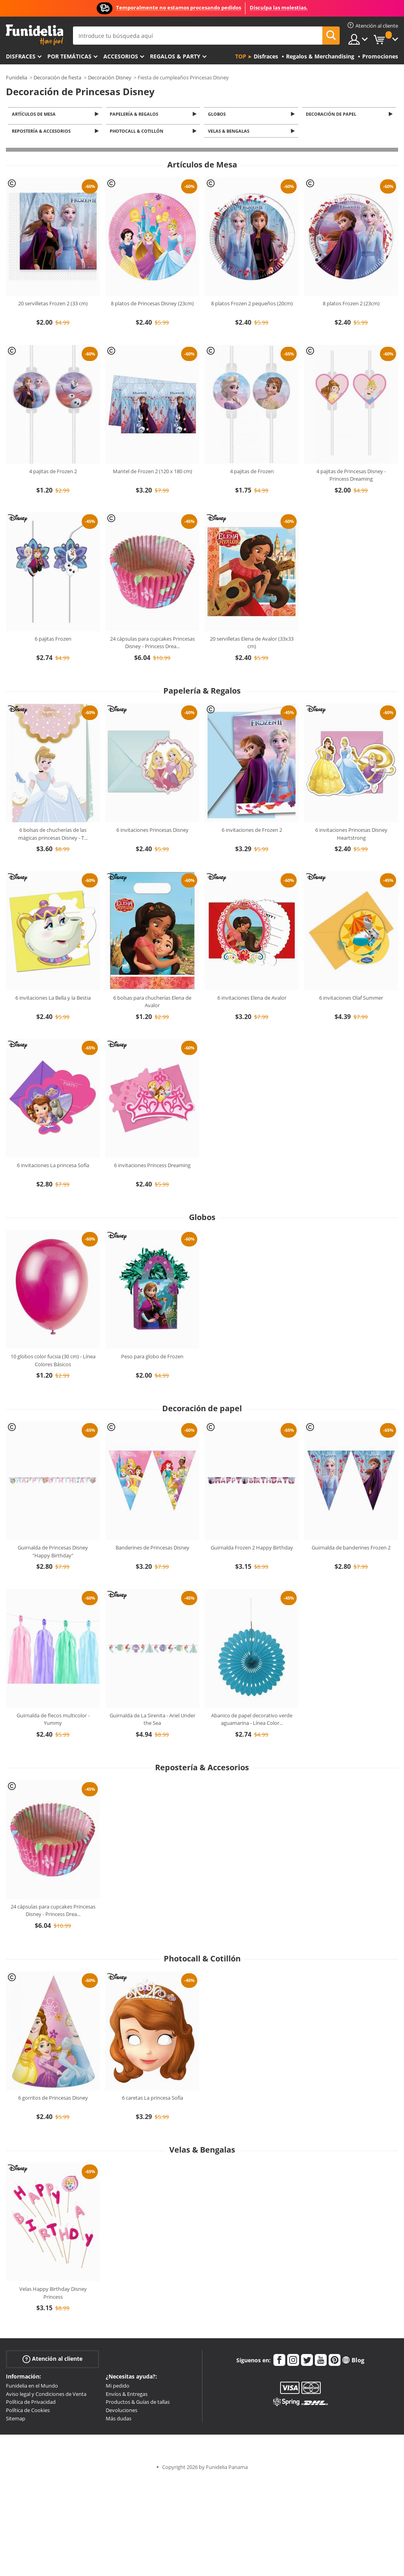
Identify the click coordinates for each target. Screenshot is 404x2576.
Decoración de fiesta (57, 77)
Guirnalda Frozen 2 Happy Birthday (252, 1549)
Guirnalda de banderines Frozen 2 (351, 1549)
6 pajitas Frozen (53, 641)
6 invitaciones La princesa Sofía (53, 1167)
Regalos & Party (175, 56)
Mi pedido (117, 2388)
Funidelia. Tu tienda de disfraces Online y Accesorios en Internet (34, 34)
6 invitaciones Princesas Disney (152, 832)
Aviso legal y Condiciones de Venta (46, 2395)
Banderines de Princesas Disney (152, 1549)
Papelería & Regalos (135, 114)
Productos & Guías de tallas (138, 2404)
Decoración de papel (332, 114)
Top (240, 56)
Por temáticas (69, 56)
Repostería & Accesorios (42, 133)
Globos (218, 114)
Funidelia (16, 77)
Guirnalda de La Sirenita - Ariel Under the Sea (152, 1721)
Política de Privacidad (31, 2404)
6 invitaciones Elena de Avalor (251, 999)
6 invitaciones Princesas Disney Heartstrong (351, 836)
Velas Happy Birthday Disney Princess (53, 2295)
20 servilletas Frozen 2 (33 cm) (53, 305)
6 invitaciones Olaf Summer (351, 999)
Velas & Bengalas (230, 133)
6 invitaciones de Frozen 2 (252, 832)
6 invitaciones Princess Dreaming (152, 1167)
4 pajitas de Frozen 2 (53, 473)
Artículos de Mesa (35, 114)
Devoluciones (121, 2412)
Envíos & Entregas (127, 2395)
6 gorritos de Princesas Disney (53, 2100)
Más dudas (118, 2420)
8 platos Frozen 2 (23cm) (351, 305)
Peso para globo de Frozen (152, 1358)
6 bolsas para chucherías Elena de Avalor (152, 1003)
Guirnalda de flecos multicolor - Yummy (53, 1721)
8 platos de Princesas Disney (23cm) (152, 305)
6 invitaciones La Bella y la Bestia (53, 999)
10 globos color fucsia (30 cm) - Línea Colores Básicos (53, 1362)
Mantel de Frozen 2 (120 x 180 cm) (152, 473)
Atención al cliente (52, 2361)
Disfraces (21, 56)
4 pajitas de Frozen (252, 473)
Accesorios (120, 56)
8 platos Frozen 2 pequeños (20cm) (252, 305)
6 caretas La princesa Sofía (152, 2100)
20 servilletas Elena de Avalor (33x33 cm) (252, 644)
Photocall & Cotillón (138, 133)
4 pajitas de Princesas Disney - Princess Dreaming (351, 477)
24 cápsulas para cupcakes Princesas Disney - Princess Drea (152, 644)
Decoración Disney (109, 77)
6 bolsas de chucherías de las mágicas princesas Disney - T (53, 836)
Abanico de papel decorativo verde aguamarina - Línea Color (251, 1721)
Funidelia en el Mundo (32, 2388)
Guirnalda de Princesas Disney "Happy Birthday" (53, 1553)
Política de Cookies (28, 2412)
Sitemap (15, 2420)
